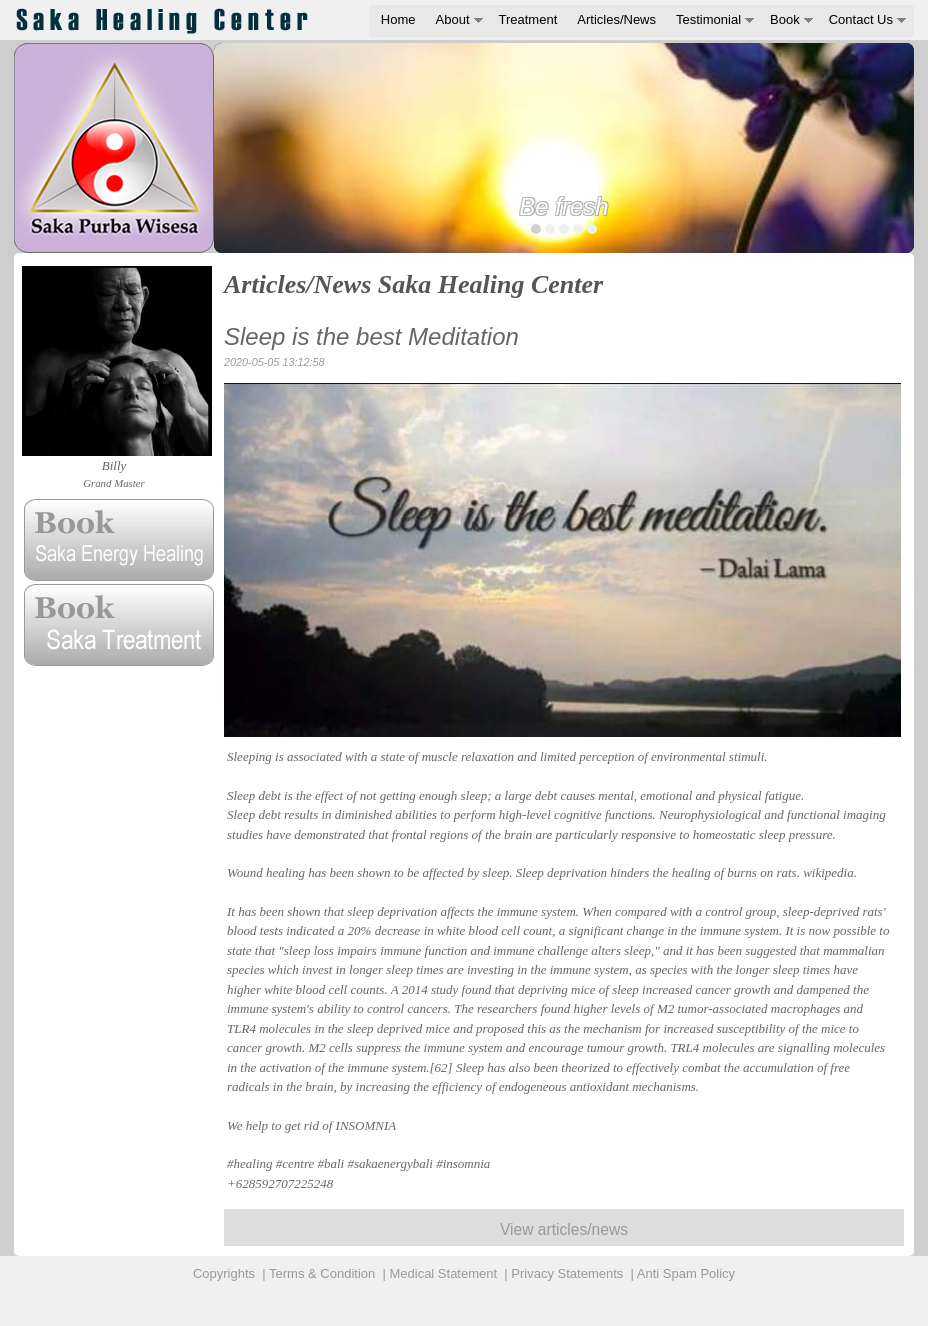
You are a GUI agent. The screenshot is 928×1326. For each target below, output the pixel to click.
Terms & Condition (322, 1273)
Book (785, 19)
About (453, 19)
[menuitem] (398, 21)
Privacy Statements (567, 1273)
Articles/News (616, 19)
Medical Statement (443, 1273)
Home (398, 19)
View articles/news (564, 1229)
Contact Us (861, 19)
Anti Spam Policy (686, 1273)
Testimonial (708, 19)
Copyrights (224, 1273)
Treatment (528, 19)
